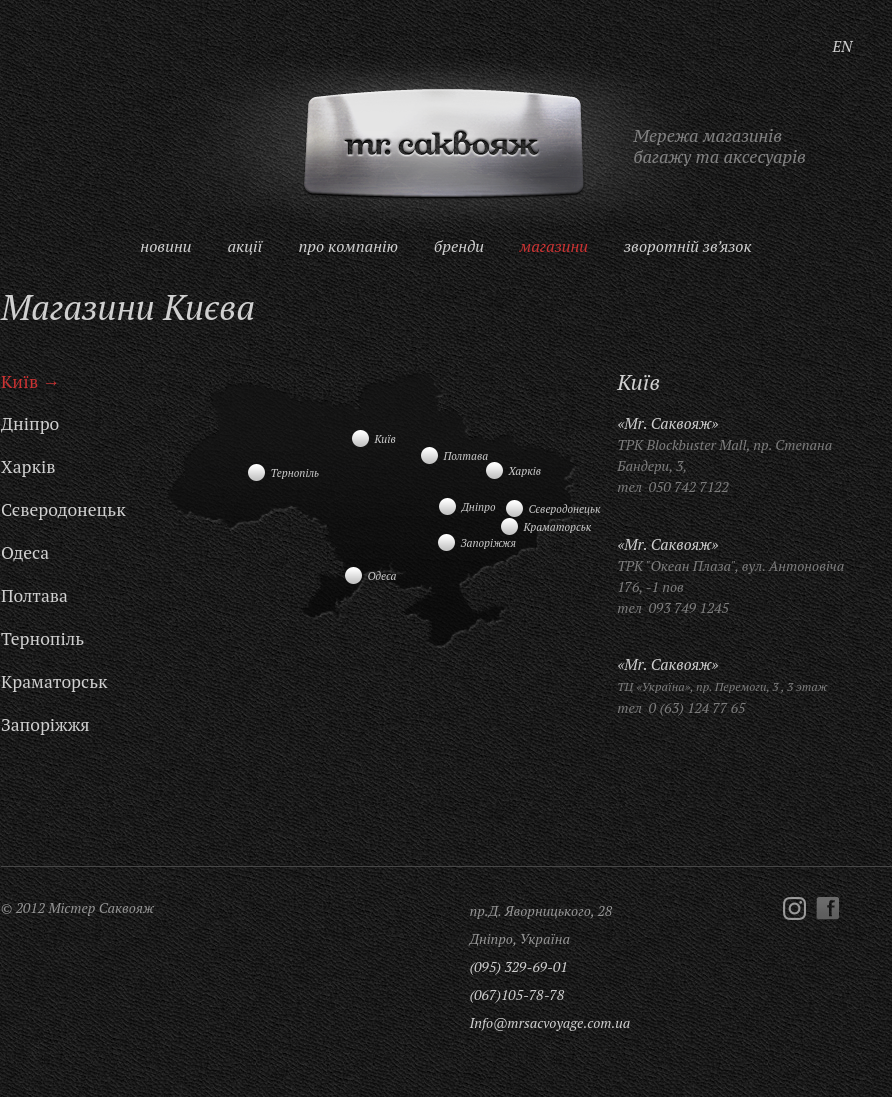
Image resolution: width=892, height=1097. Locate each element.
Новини (165, 246)
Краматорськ (54, 681)
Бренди (459, 246)
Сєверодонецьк (63, 509)
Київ (19, 381)
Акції (244, 246)
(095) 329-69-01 (518, 966)
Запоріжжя (45, 724)
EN (842, 46)
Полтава (34, 595)
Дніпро (30, 423)
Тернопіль (42, 638)
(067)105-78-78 (516, 994)
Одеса (25, 552)
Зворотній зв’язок (688, 246)
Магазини (554, 246)
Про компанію (348, 246)
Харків (28, 466)
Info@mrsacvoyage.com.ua (549, 1022)
